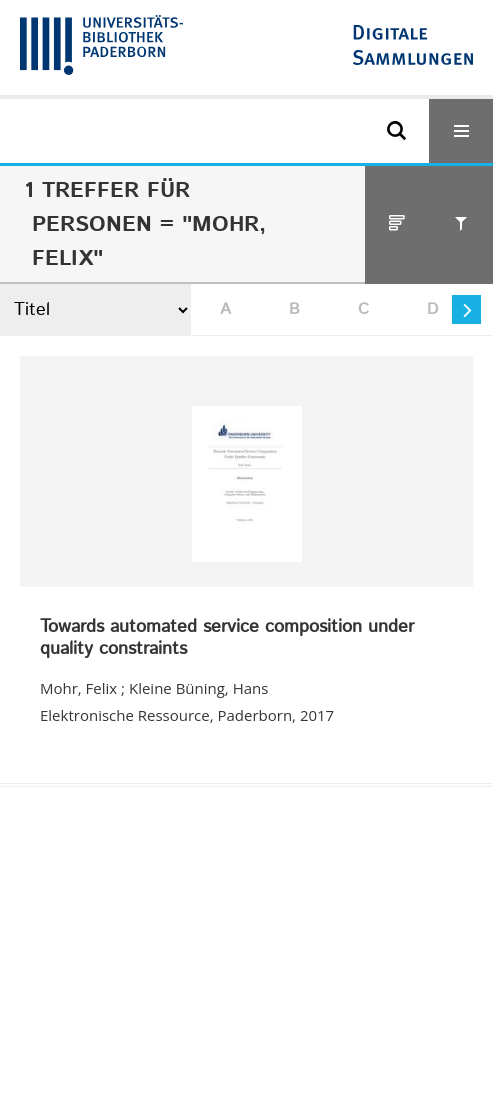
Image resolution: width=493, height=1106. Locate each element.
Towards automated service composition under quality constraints (227, 638)
